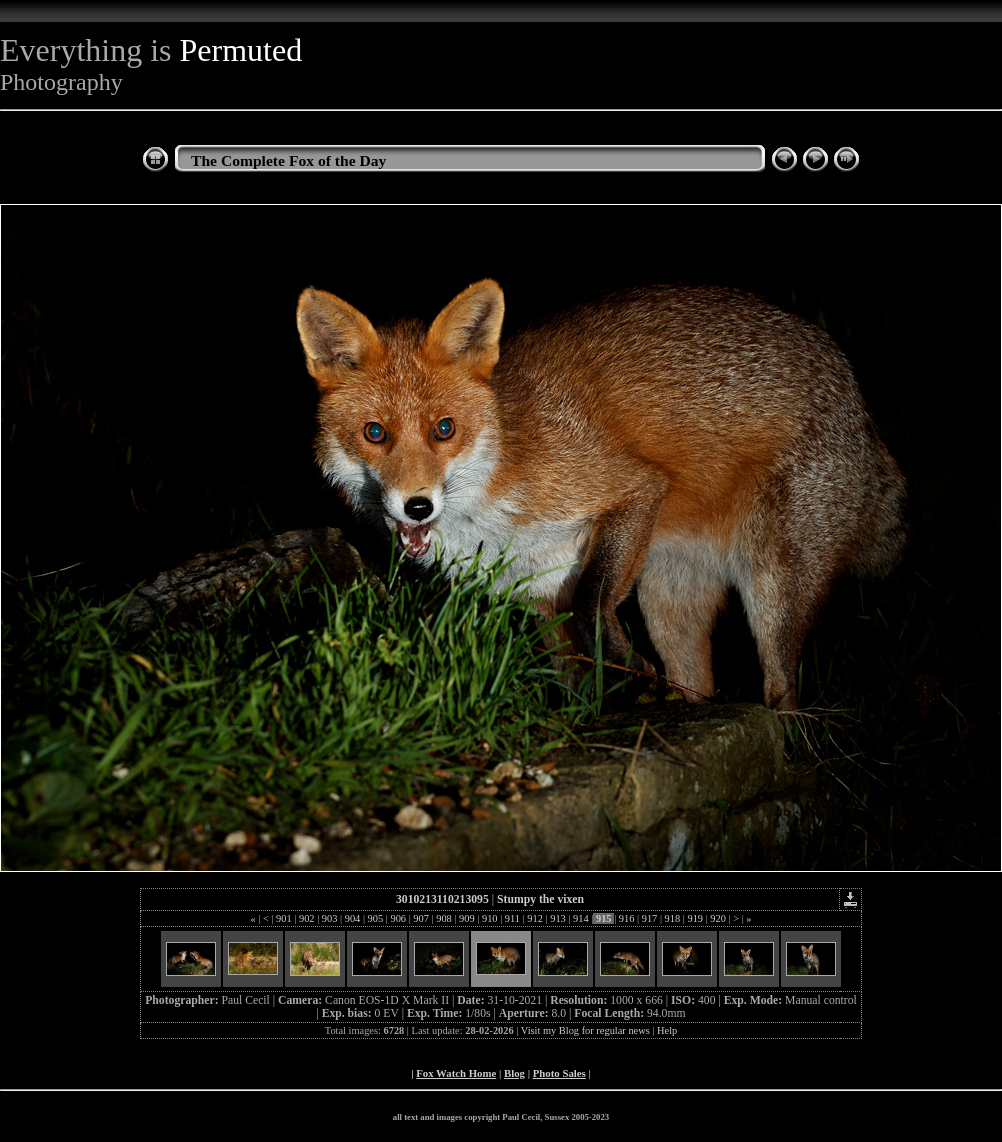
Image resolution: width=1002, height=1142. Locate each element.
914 (580, 918)
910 (489, 918)
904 (352, 918)
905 (375, 918)
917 (649, 918)
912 (535, 918)
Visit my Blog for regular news (585, 1030)
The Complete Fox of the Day (288, 160)
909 (466, 918)
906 (398, 918)
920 (718, 918)
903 (329, 918)
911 (512, 918)
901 (283, 918)
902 (306, 918)
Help (667, 1030)
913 (558, 918)
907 (421, 918)
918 (672, 918)
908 (444, 918)
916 (626, 918)
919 (695, 918)
